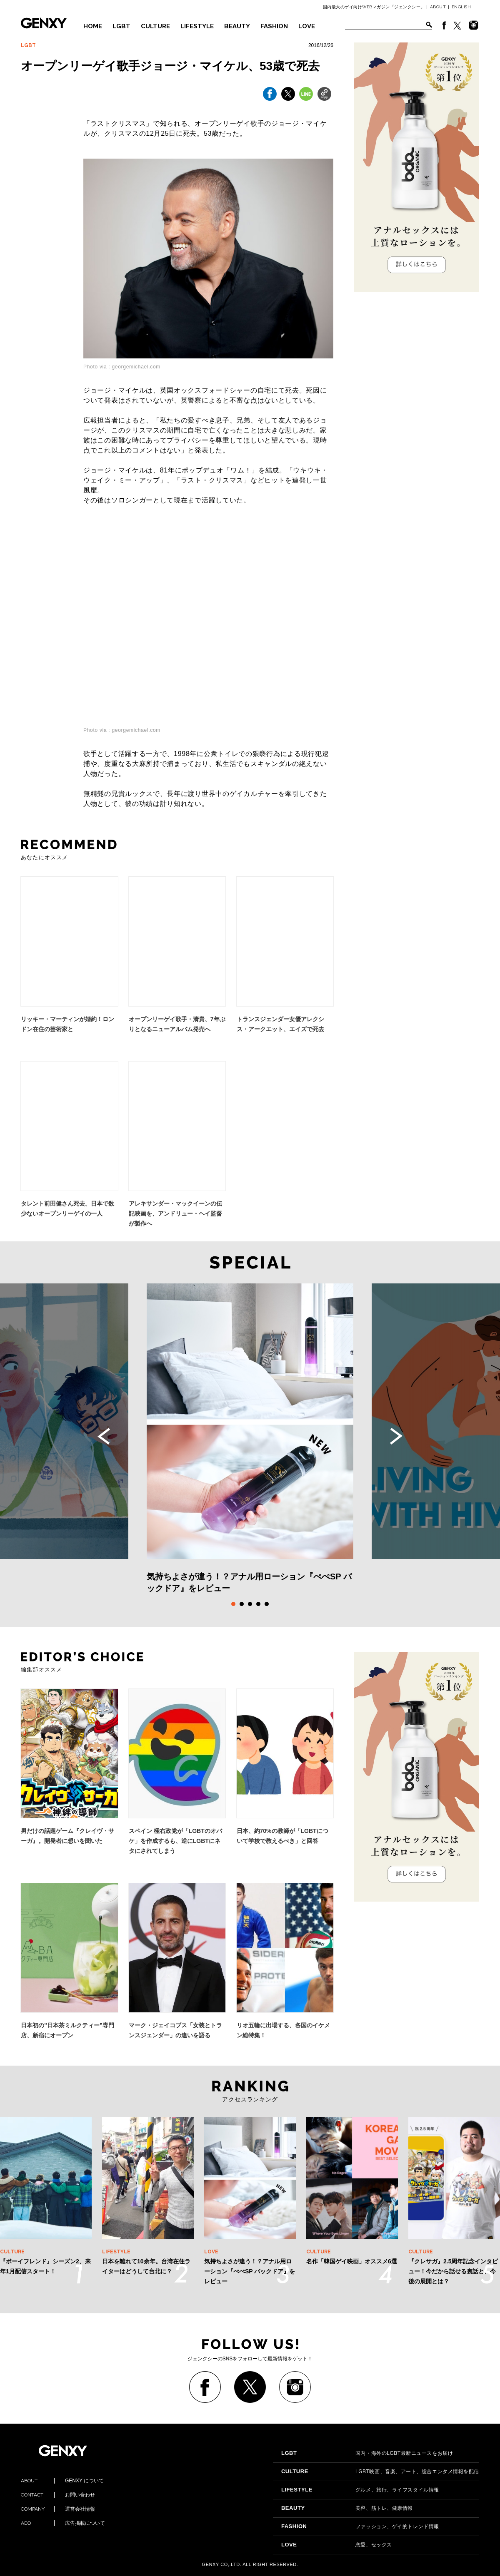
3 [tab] (250, 1604)
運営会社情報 (58, 2509)
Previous (104, 1436)
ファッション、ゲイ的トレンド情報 (360, 2526)
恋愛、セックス (336, 2545)
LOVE (306, 26)
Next (396, 1436)
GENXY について (62, 2481)
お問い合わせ (58, 2495)
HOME (92, 26)
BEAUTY (237, 26)
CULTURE (155, 26)
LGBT (121, 26)
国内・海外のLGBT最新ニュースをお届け (367, 2453)
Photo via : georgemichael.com (121, 367)
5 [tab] (267, 1604)
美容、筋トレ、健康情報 (347, 2508)
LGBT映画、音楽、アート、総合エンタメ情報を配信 (380, 2471)
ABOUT (438, 7)
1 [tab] (233, 1604)
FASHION (274, 26)
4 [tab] (258, 1604)
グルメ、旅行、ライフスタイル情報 (360, 2490)
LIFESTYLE (197, 26)
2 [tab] (242, 1604)
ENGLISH (461, 7)
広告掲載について (63, 2523)
